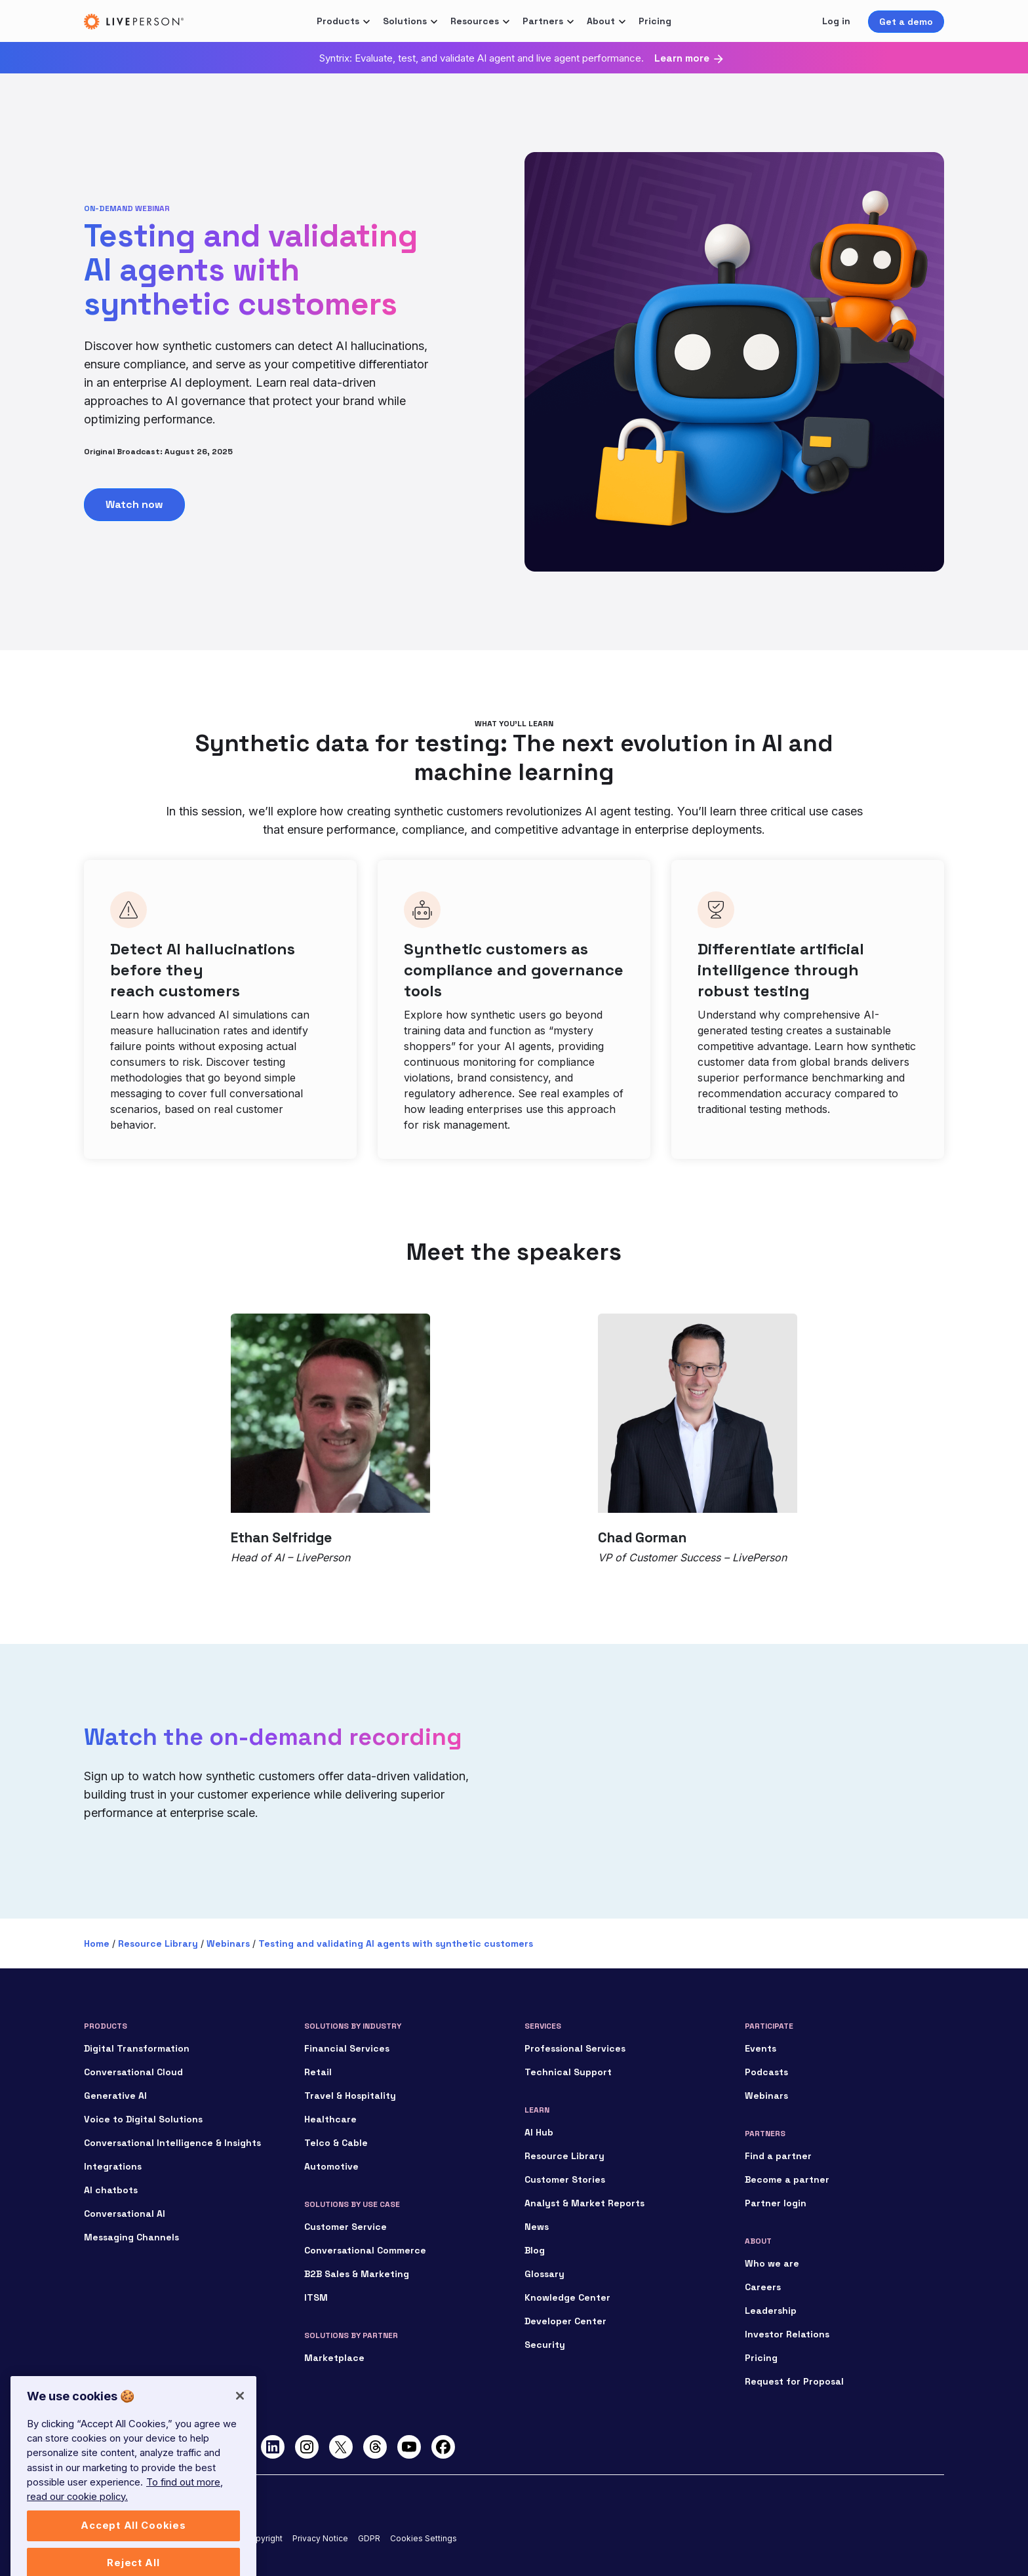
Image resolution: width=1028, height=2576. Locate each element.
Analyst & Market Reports (584, 2203)
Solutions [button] (405, 21)
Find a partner (778, 2156)
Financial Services (346, 2048)
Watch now (134, 504)
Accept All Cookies (133, 2551)
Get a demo (906, 22)
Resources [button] (474, 21)
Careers (763, 2287)
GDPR (369, 2538)
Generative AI (115, 2095)
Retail (318, 2072)
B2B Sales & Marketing (356, 2274)
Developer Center (565, 2321)
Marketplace (334, 2358)
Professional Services (574, 2048)
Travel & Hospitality (350, 2095)
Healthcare (330, 2119)
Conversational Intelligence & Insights (172, 2143)
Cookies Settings (423, 2538)
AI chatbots (111, 2190)
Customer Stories (564, 2179)
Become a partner (787, 2179)
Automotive (331, 2166)
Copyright (264, 2538)
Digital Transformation (136, 2048)
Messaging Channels (131, 2237)
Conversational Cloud (133, 2072)
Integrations (113, 2166)
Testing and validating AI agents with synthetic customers (395, 1943)
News (536, 2227)
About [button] (601, 21)
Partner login (775, 2203)
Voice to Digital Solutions (143, 2119)
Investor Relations (787, 2334)
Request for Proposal (794, 2381)
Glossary (544, 2274)
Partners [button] (543, 21)
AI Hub (538, 2132)
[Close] (240, 2420)
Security (544, 2345)
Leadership (771, 2310)
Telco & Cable (336, 2143)
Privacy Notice (320, 2538)
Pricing (655, 21)
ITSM (316, 2297)
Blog (534, 2250)
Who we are (772, 2263)
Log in (836, 21)
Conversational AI (124, 2213)
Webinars (228, 1943)
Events (760, 2048)
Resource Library (158, 1943)
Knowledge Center (567, 2297)
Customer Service (345, 2227)
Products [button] (338, 21)
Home (96, 1943)
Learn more (681, 58)
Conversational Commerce (365, 2250)
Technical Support (568, 2072)
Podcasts (766, 2072)
